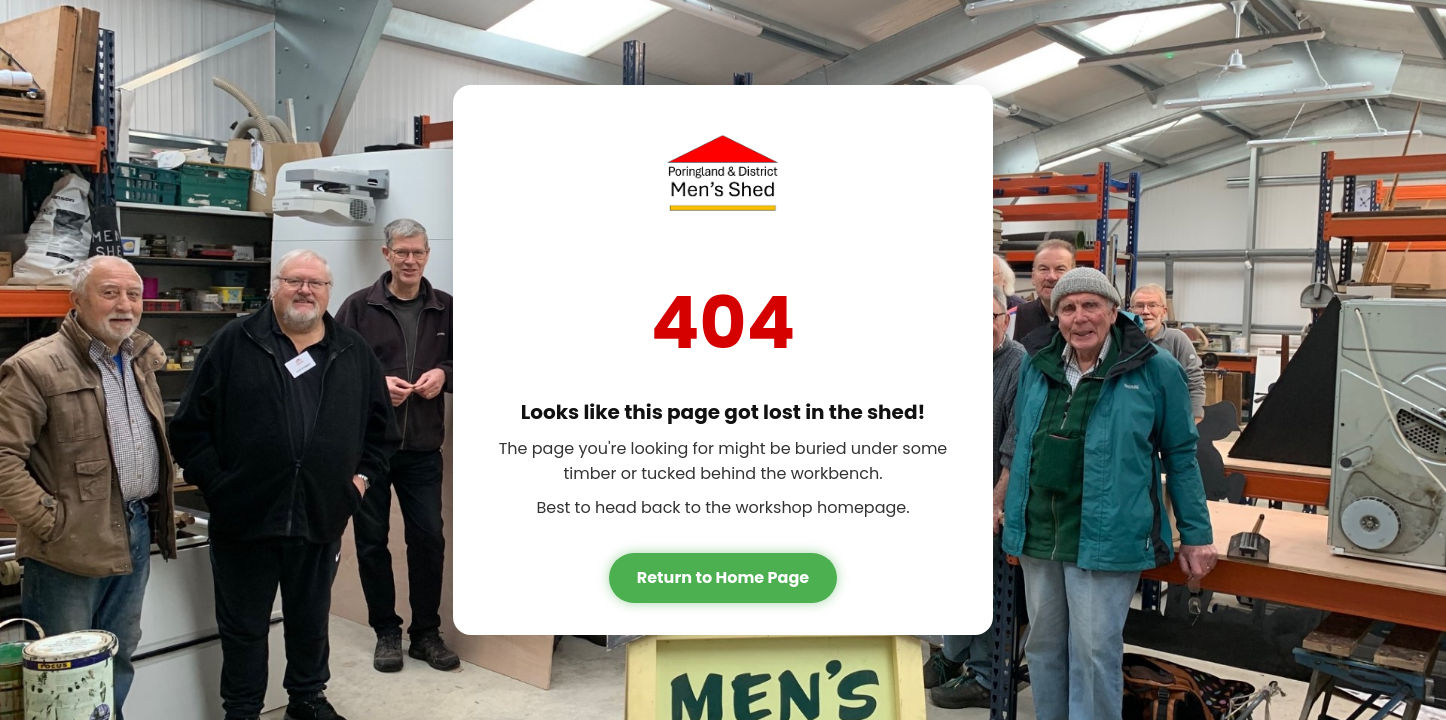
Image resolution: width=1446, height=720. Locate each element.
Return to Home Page (723, 577)
